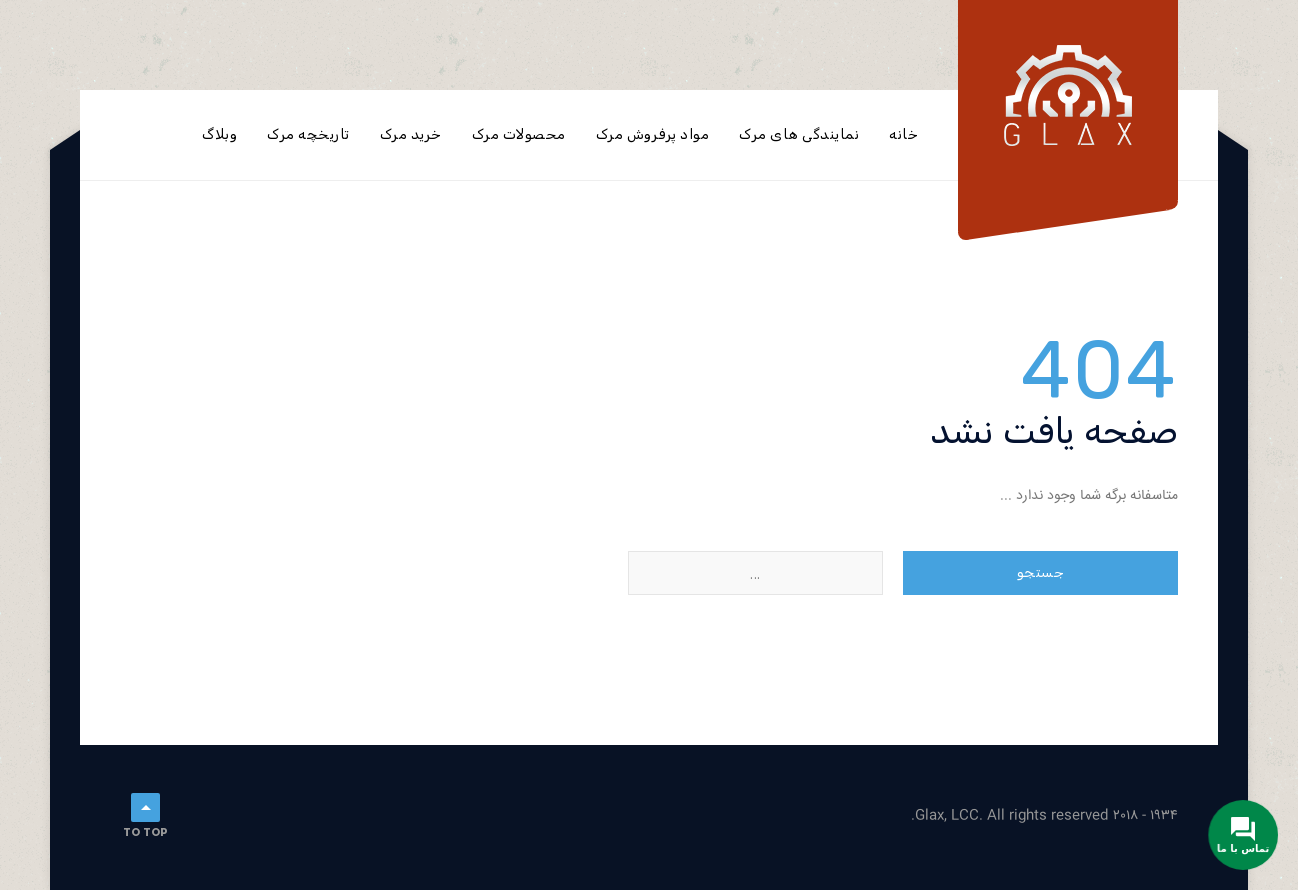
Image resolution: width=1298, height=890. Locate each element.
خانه (903, 134)
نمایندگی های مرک (799, 134)
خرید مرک (411, 134)
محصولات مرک (519, 134)
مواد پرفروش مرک (653, 134)
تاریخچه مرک (308, 134)
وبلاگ (219, 134)
